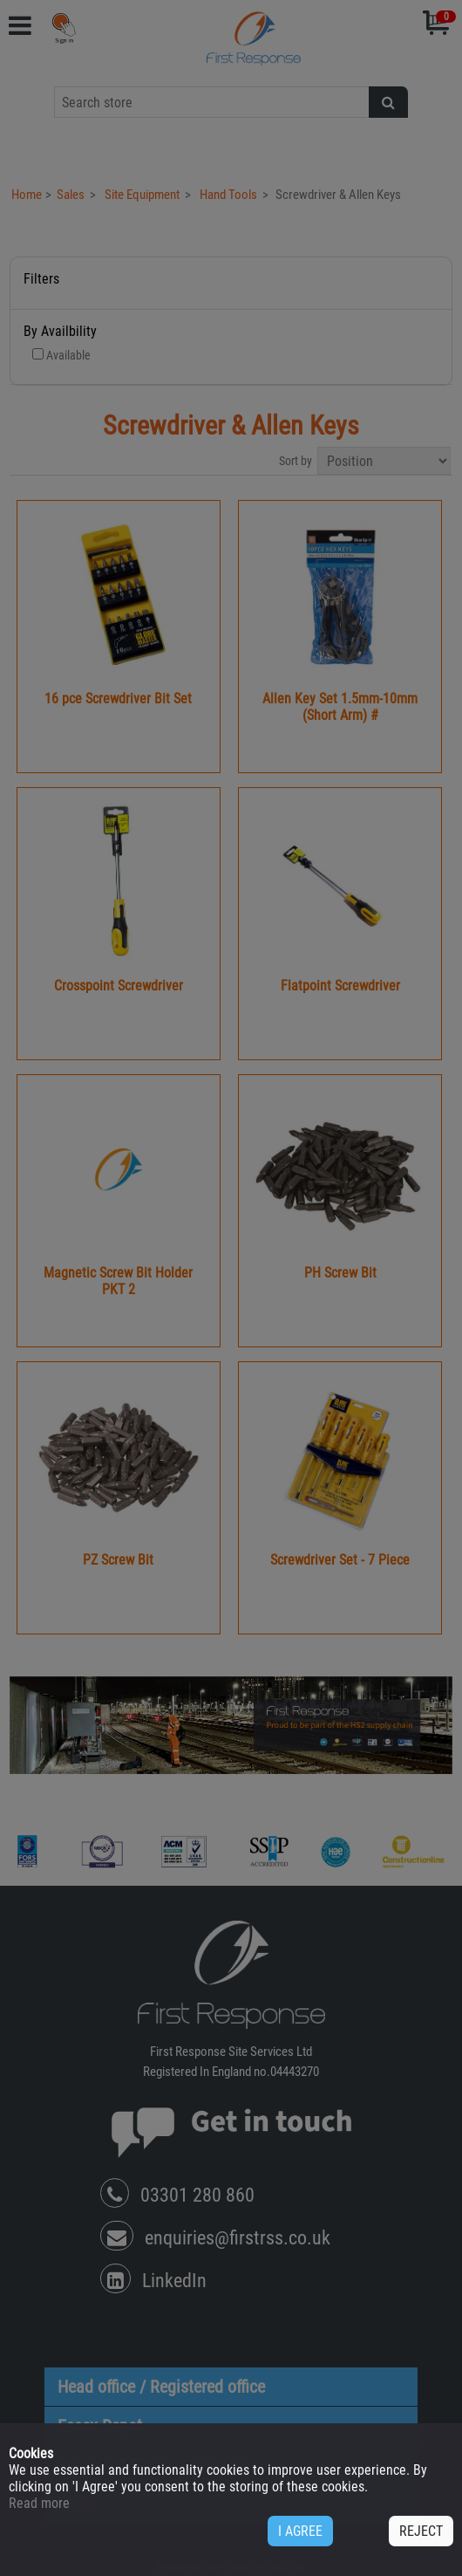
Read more (39, 2503)
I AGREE (300, 2531)
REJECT (421, 2531)
